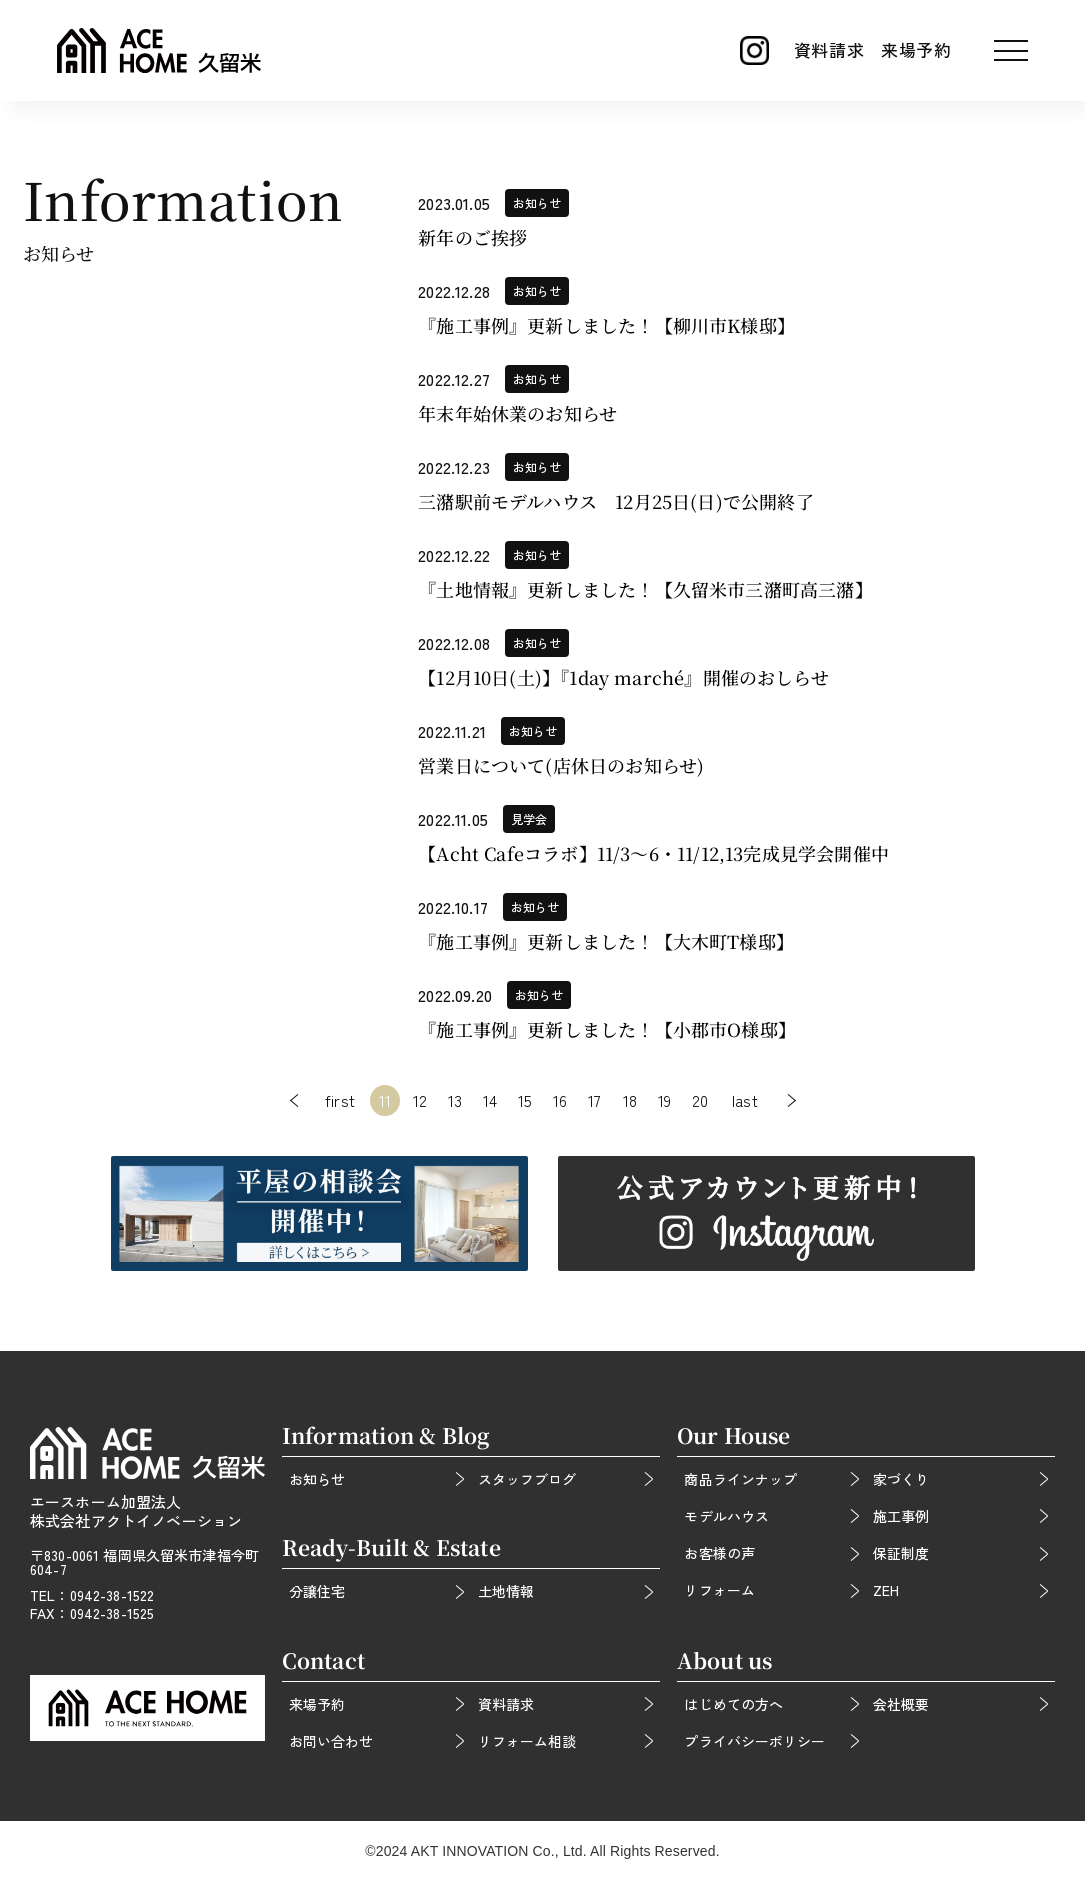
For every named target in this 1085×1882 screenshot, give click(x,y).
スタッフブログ (527, 1479)
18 (630, 1100)
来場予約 (916, 49)
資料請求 (829, 49)
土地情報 (506, 1591)
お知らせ (317, 1479)
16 (560, 1100)
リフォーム (719, 1590)
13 (455, 1100)
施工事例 (901, 1516)
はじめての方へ (733, 1704)
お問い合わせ (331, 1741)
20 (700, 1100)
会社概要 (901, 1704)
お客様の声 (719, 1553)
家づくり (901, 1479)
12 (420, 1100)
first (340, 1100)
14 (490, 1100)
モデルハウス (726, 1516)
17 (594, 1100)
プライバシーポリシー (754, 1741)
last (745, 1100)
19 (664, 1100)
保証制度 (901, 1553)
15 (525, 1100)
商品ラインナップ (740, 1479)
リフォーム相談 (527, 1741)
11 (385, 1100)
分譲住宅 (317, 1591)
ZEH (886, 1590)
